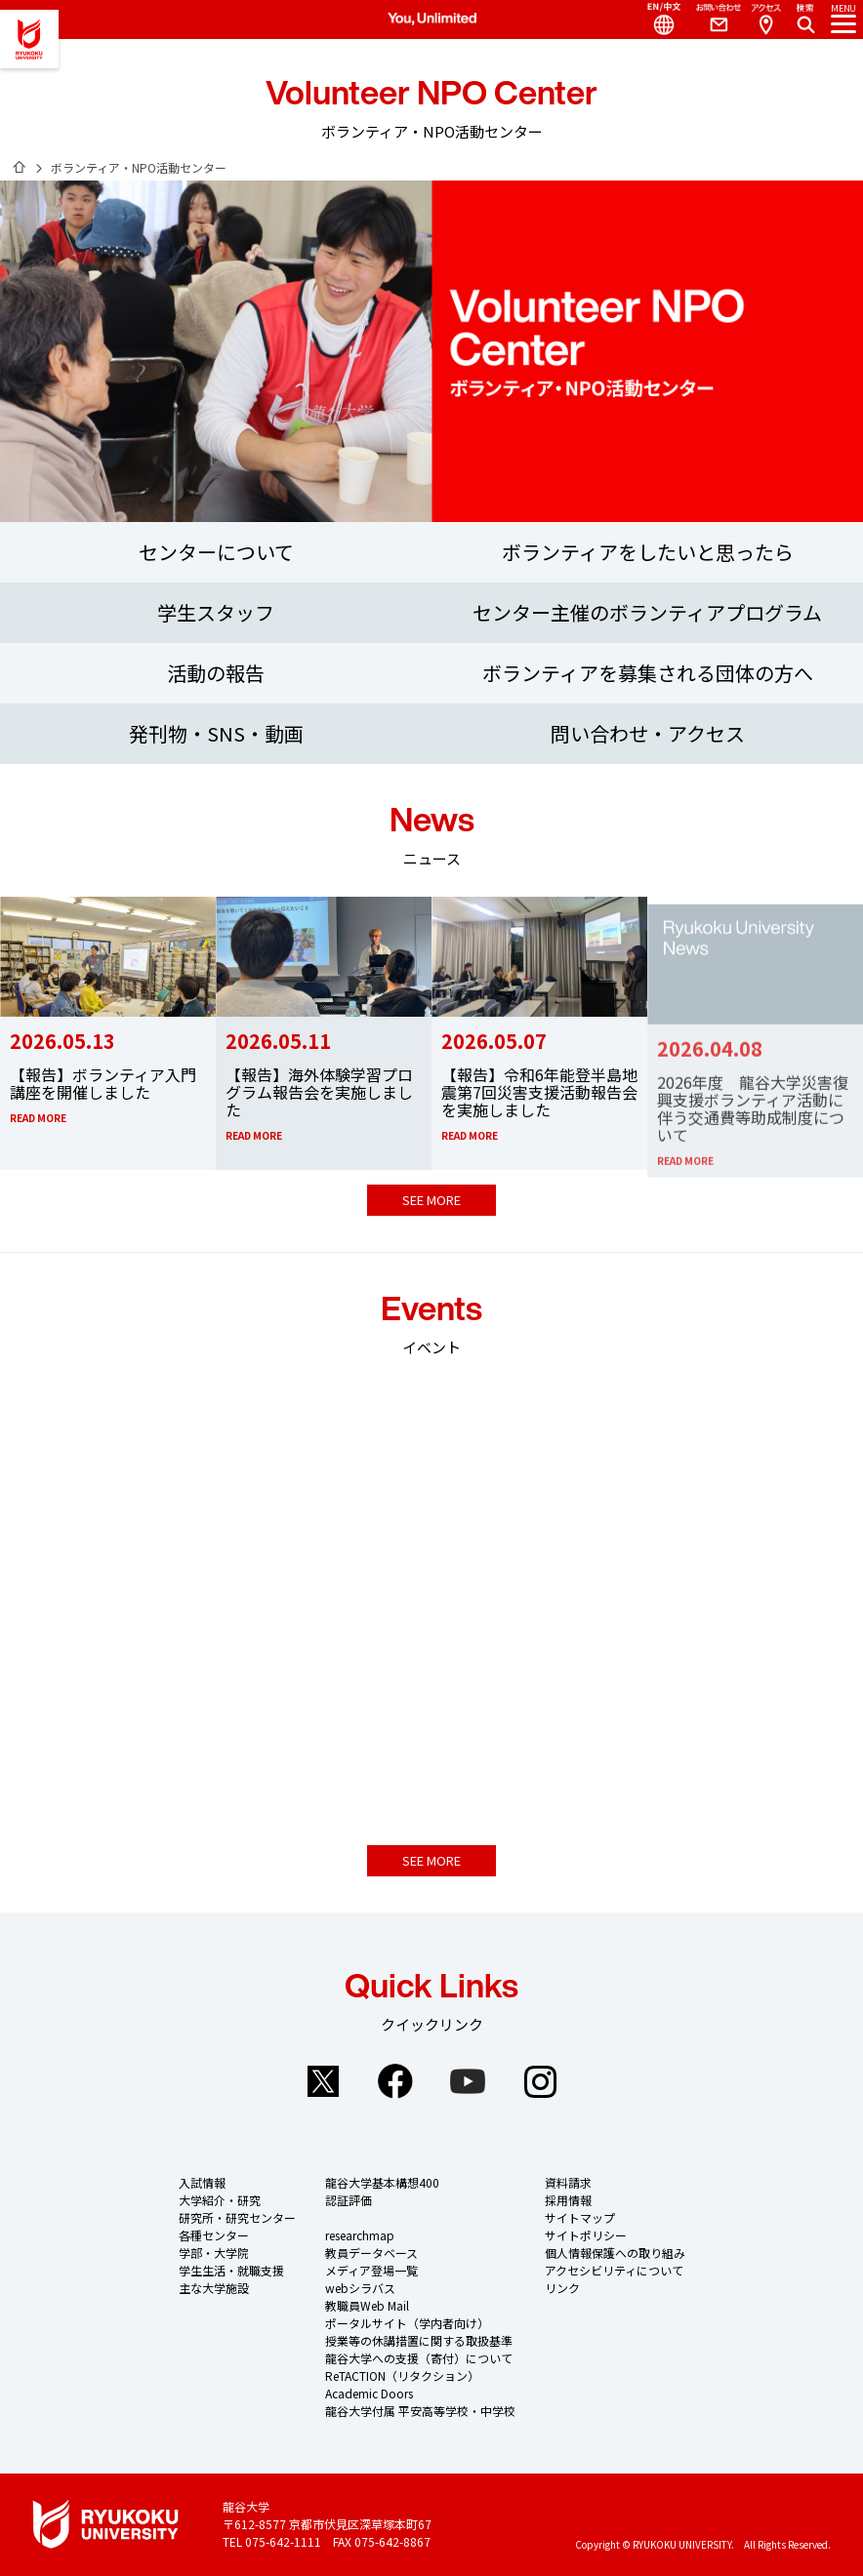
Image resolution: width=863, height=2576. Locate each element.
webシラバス (360, 2287)
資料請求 (568, 2182)
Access (765, 19)
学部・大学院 (214, 2252)
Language (656, 19)
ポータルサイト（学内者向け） (407, 2322)
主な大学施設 (214, 2287)
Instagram (539, 2081)
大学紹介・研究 (220, 2200)
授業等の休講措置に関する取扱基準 (419, 2340)
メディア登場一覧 (371, 2270)
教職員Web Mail (367, 2305)
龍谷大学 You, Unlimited (29, 39)
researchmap (359, 2235)
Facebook (395, 2081)
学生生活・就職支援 (231, 2270)
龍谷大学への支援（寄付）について (419, 2358)
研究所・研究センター (237, 2217)
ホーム (19, 167)
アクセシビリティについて (614, 2270)
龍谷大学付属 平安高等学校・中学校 (420, 2410)
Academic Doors (369, 2393)
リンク (562, 2287)
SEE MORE (431, 1199)
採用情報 (568, 2200)
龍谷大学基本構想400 (382, 2182)
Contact (710, 19)
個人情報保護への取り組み (615, 2252)
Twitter (323, 2081)
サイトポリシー (586, 2235)
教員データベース (371, 2252)
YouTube (467, 2081)
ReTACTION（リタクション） (402, 2375)
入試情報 (202, 2182)
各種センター (214, 2235)
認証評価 (348, 2200)
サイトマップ (580, 2217)
